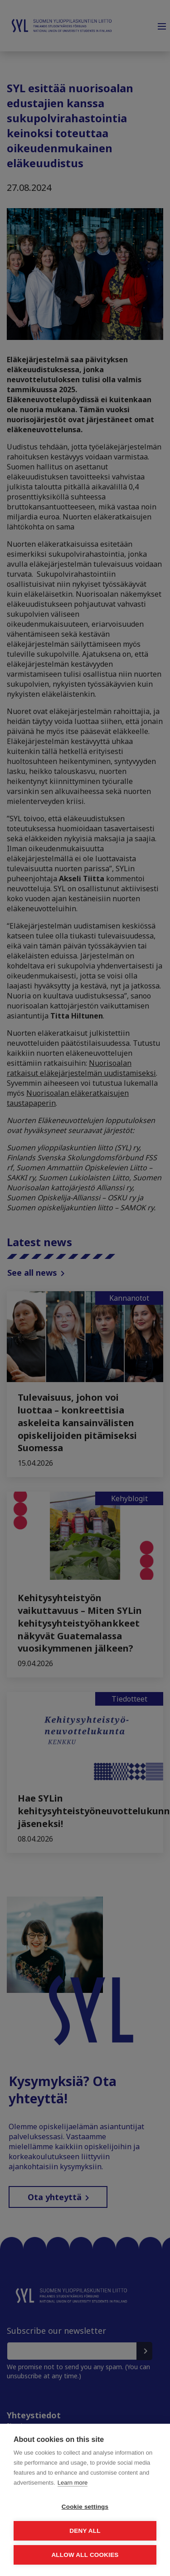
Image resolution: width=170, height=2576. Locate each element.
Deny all (84, 2530)
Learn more (72, 2482)
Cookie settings (85, 2506)
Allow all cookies (84, 2554)
